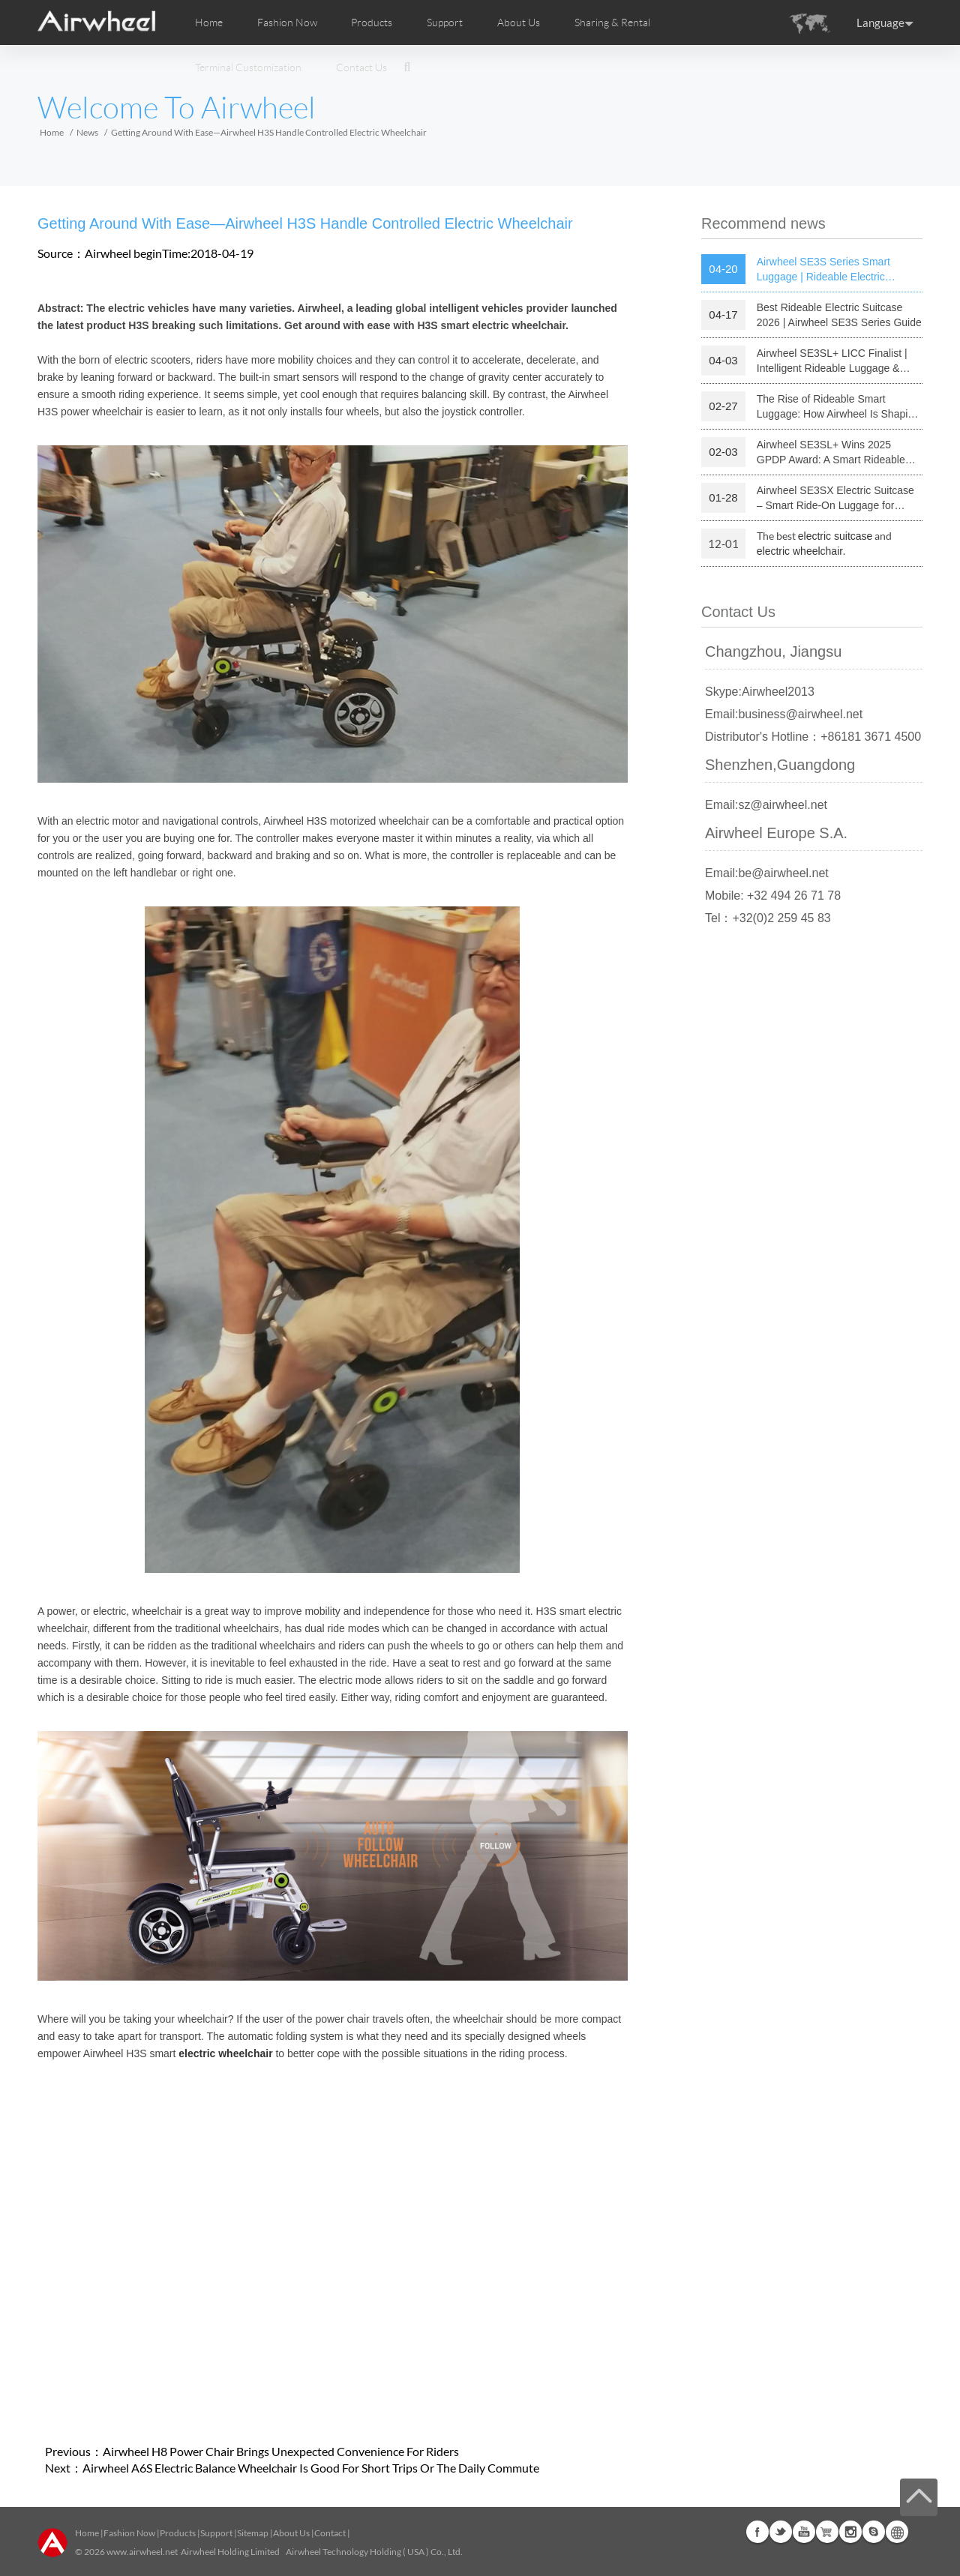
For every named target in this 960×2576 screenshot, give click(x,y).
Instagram (850, 2532)
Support (445, 22)
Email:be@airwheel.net (767, 873)
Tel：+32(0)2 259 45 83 (768, 918)
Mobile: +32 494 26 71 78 (773, 895)
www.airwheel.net (142, 2551)
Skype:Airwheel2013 (759, 691)
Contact (330, 2533)
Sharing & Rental (612, 22)
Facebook (757, 2532)
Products (371, 22)
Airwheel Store (827, 2532)
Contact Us (361, 67)
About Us (291, 2533)
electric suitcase (835, 536)
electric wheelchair (800, 551)
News (87, 132)
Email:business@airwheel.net (783, 714)
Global (897, 2532)
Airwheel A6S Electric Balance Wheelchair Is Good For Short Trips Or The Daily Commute (310, 2468)
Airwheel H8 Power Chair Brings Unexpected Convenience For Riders (281, 2451)
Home (209, 22)
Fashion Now (129, 2533)
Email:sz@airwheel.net (766, 804)
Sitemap (252, 2533)
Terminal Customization (248, 67)
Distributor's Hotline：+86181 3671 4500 (813, 736)
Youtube (804, 2532)
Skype (873, 2532)
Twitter (781, 2532)
